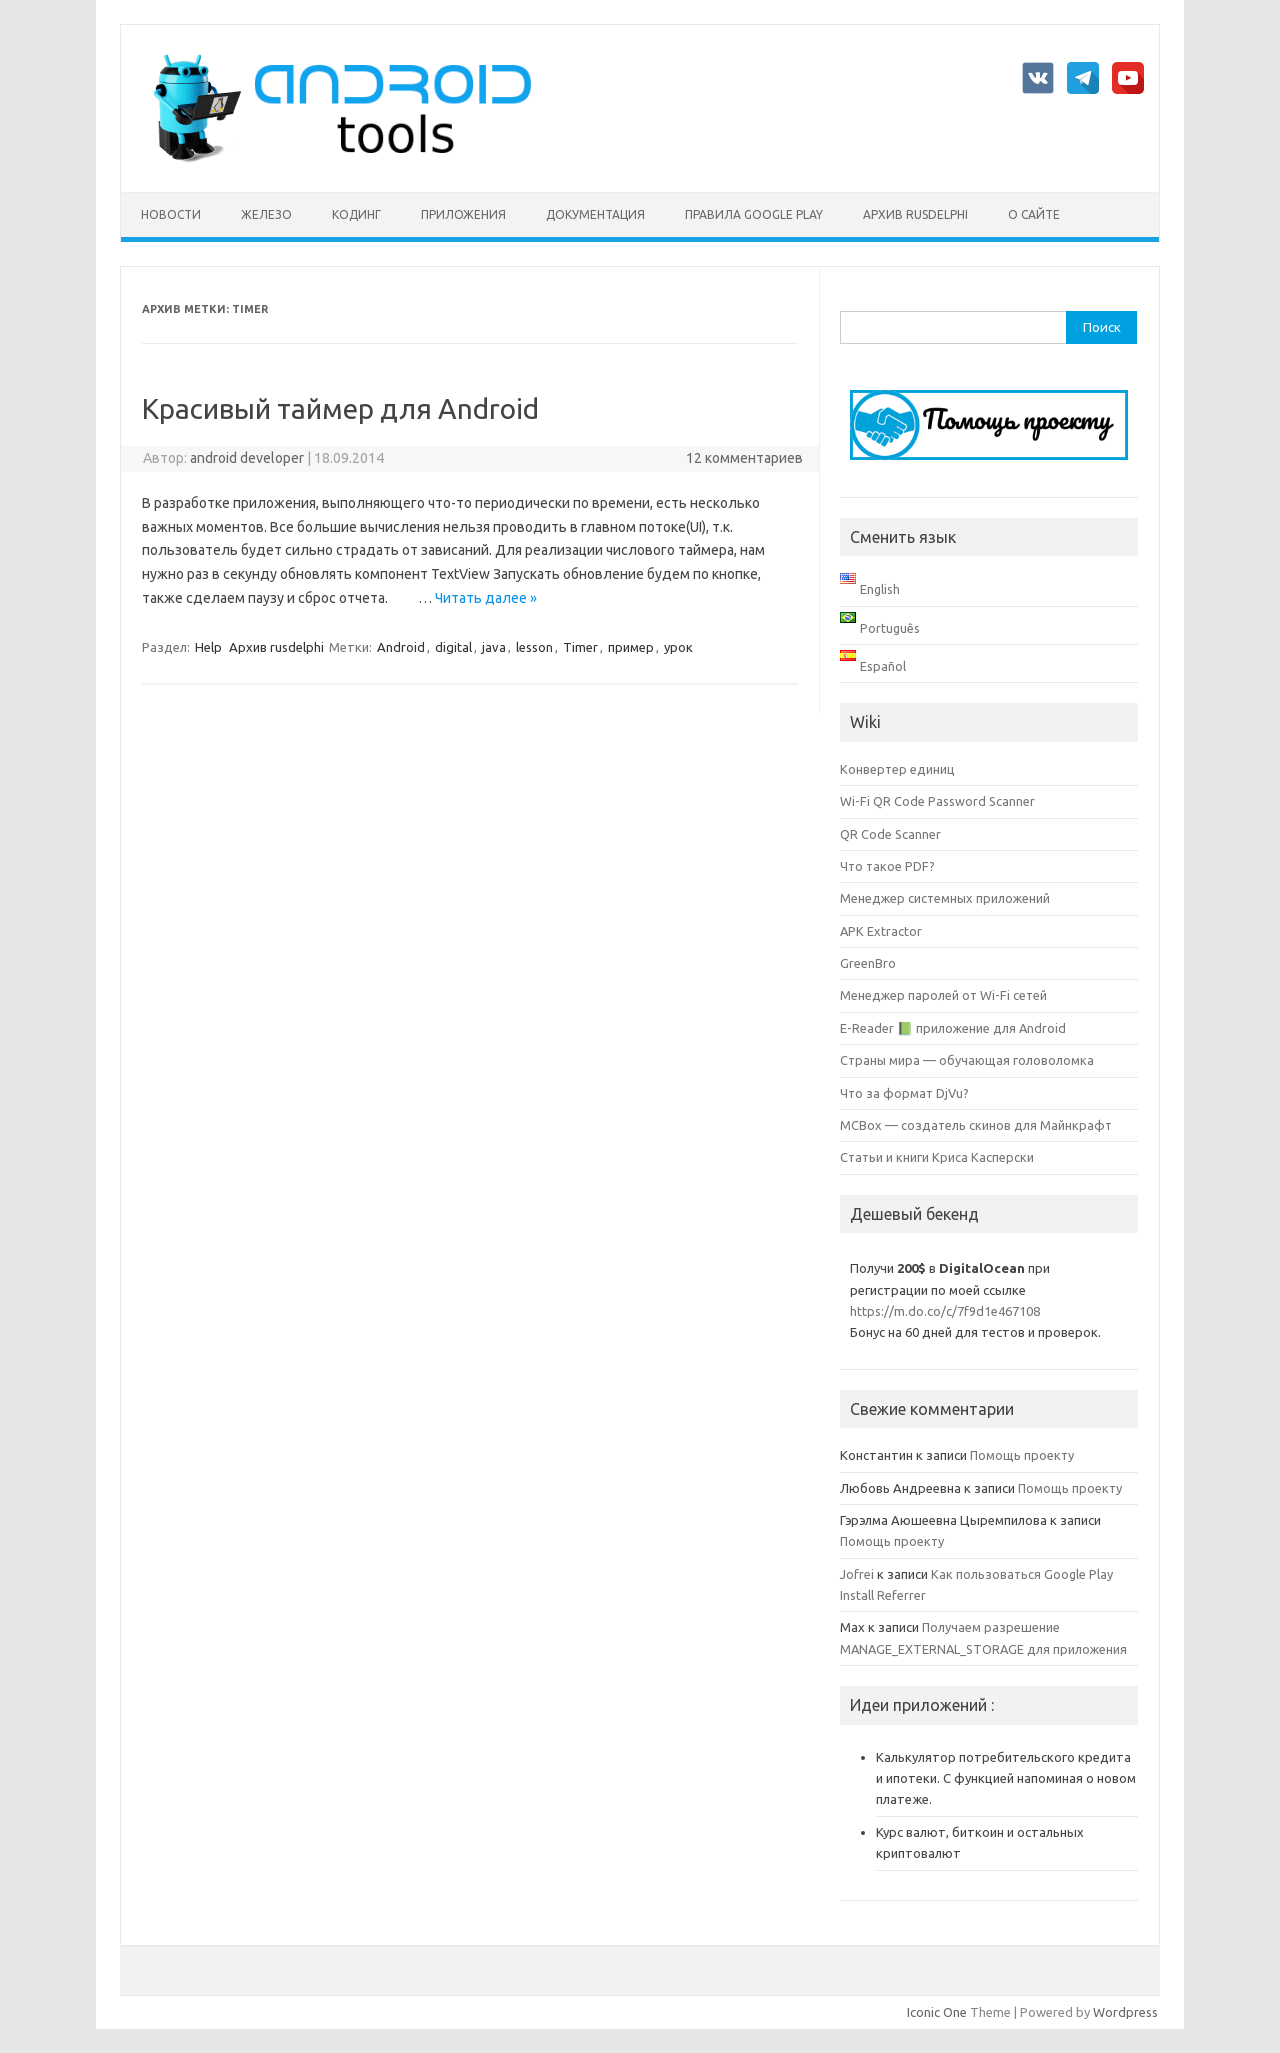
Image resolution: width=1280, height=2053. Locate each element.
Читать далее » (486, 598)
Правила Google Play (754, 214)
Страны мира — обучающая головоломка (967, 1060)
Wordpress (1125, 2012)
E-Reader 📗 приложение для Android (953, 1028)
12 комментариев (744, 458)
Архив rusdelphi (915, 214)
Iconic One (937, 2012)
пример (631, 647)
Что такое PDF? (887, 866)
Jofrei (857, 1574)
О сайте (1034, 214)
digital (453, 647)
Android (401, 647)
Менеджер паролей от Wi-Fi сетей (943, 995)
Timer (580, 647)
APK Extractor (881, 931)
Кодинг (356, 214)
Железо (266, 214)
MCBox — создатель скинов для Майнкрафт (976, 1125)
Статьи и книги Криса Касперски (937, 1157)
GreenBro (868, 963)
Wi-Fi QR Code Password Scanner (937, 801)
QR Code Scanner (890, 834)
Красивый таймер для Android (340, 408)
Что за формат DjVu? (904, 1093)
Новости (171, 214)
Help (208, 647)
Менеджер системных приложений (945, 898)
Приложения (463, 214)
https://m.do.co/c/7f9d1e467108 (945, 1311)
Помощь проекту (1022, 1455)
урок (678, 647)
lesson (534, 647)
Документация (595, 214)
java (494, 647)
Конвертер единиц (897, 769)
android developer (247, 458)
